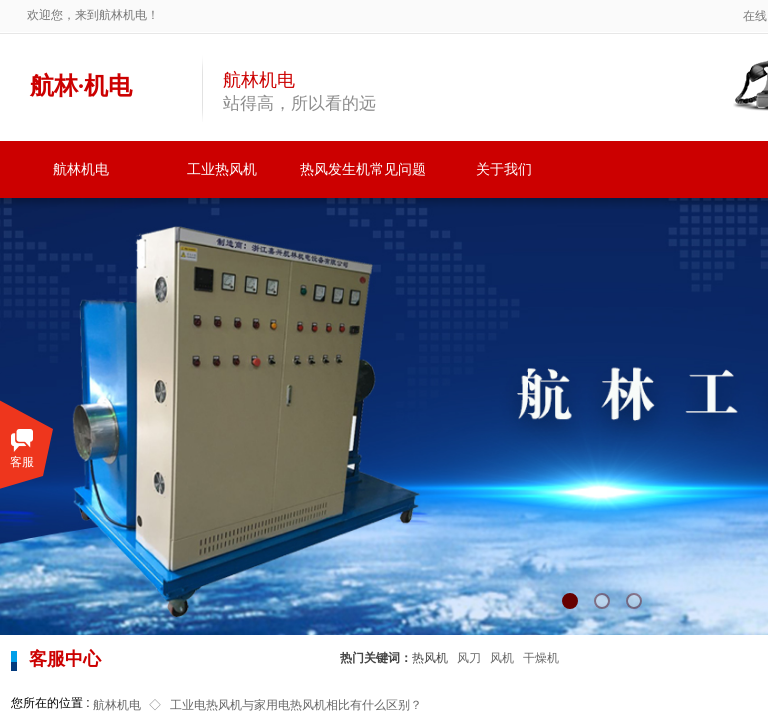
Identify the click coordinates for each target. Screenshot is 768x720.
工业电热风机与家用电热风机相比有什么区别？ (296, 705)
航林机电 (81, 169)
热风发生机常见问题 (363, 169)
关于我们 (504, 169)
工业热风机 (222, 169)
